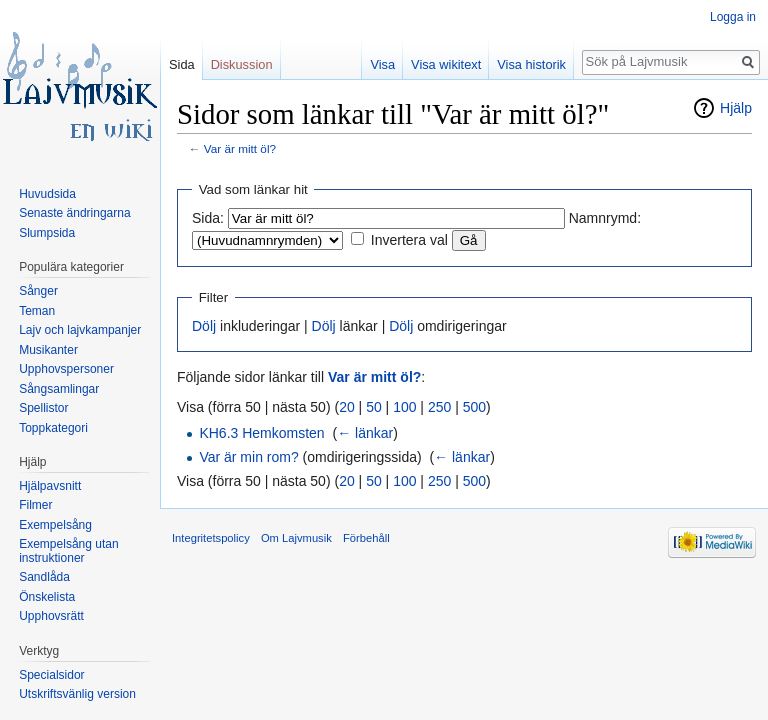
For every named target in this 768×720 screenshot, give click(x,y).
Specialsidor (51, 675)
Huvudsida (47, 194)
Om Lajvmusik (296, 538)
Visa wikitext (446, 64)
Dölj (204, 326)
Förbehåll (366, 538)
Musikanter (48, 350)
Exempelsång (55, 525)
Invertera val (409, 240)
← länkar (365, 433)
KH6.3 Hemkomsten (261, 433)
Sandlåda (44, 577)
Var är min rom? (248, 457)
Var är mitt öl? (240, 148)
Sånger (38, 291)
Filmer (35, 505)
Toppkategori (53, 428)
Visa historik (531, 64)
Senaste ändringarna (74, 213)
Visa (382, 64)
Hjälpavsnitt (50, 486)
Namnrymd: (605, 218)
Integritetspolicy (211, 538)
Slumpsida (47, 233)
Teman (37, 311)
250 (439, 407)
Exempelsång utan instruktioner (68, 551)
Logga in (733, 17)
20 (347, 407)
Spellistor (43, 408)
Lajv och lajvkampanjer (80, 330)
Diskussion (242, 64)
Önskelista (47, 597)
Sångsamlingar (59, 389)
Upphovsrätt (51, 616)
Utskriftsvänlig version (77, 694)
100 (404, 407)
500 (474, 407)
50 (374, 407)
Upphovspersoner (66, 369)
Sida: (208, 218)
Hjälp (736, 108)
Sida (182, 64)
